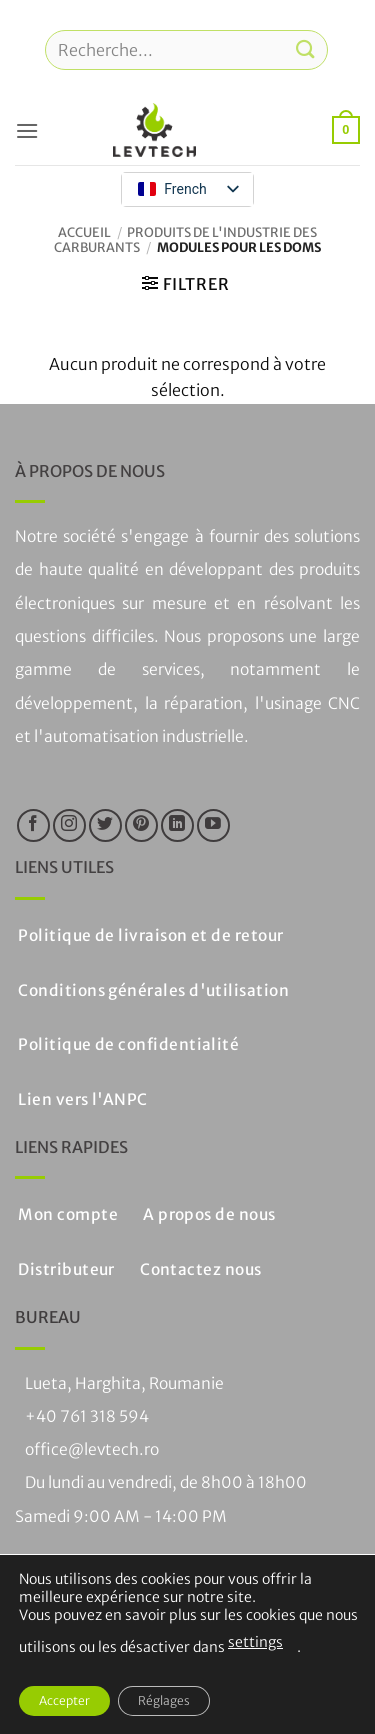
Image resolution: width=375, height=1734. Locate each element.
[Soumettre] (306, 49)
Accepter (64, 1700)
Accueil (84, 232)
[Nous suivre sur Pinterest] (141, 825)
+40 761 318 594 (87, 1416)
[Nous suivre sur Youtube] (213, 825)
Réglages (164, 1700)
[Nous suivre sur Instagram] (69, 825)
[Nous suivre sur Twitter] (105, 825)
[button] (27, 130)
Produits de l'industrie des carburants (185, 239)
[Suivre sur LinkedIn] (177, 825)
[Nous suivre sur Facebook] (33, 825)
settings (255, 1642)
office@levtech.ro (92, 1449)
